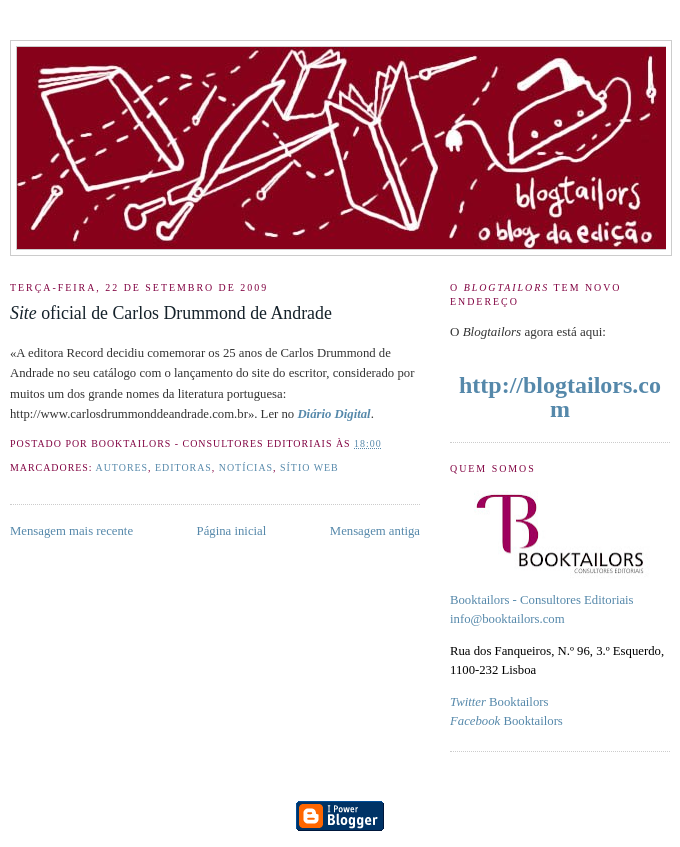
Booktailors (499, 702)
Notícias (246, 467)
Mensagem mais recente (71, 531)
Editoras (183, 467)
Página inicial (232, 531)
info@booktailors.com (507, 619)
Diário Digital (333, 414)
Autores (122, 467)
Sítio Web (309, 467)
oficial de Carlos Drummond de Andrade (171, 313)
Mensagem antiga (375, 531)
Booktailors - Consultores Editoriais (542, 600)
